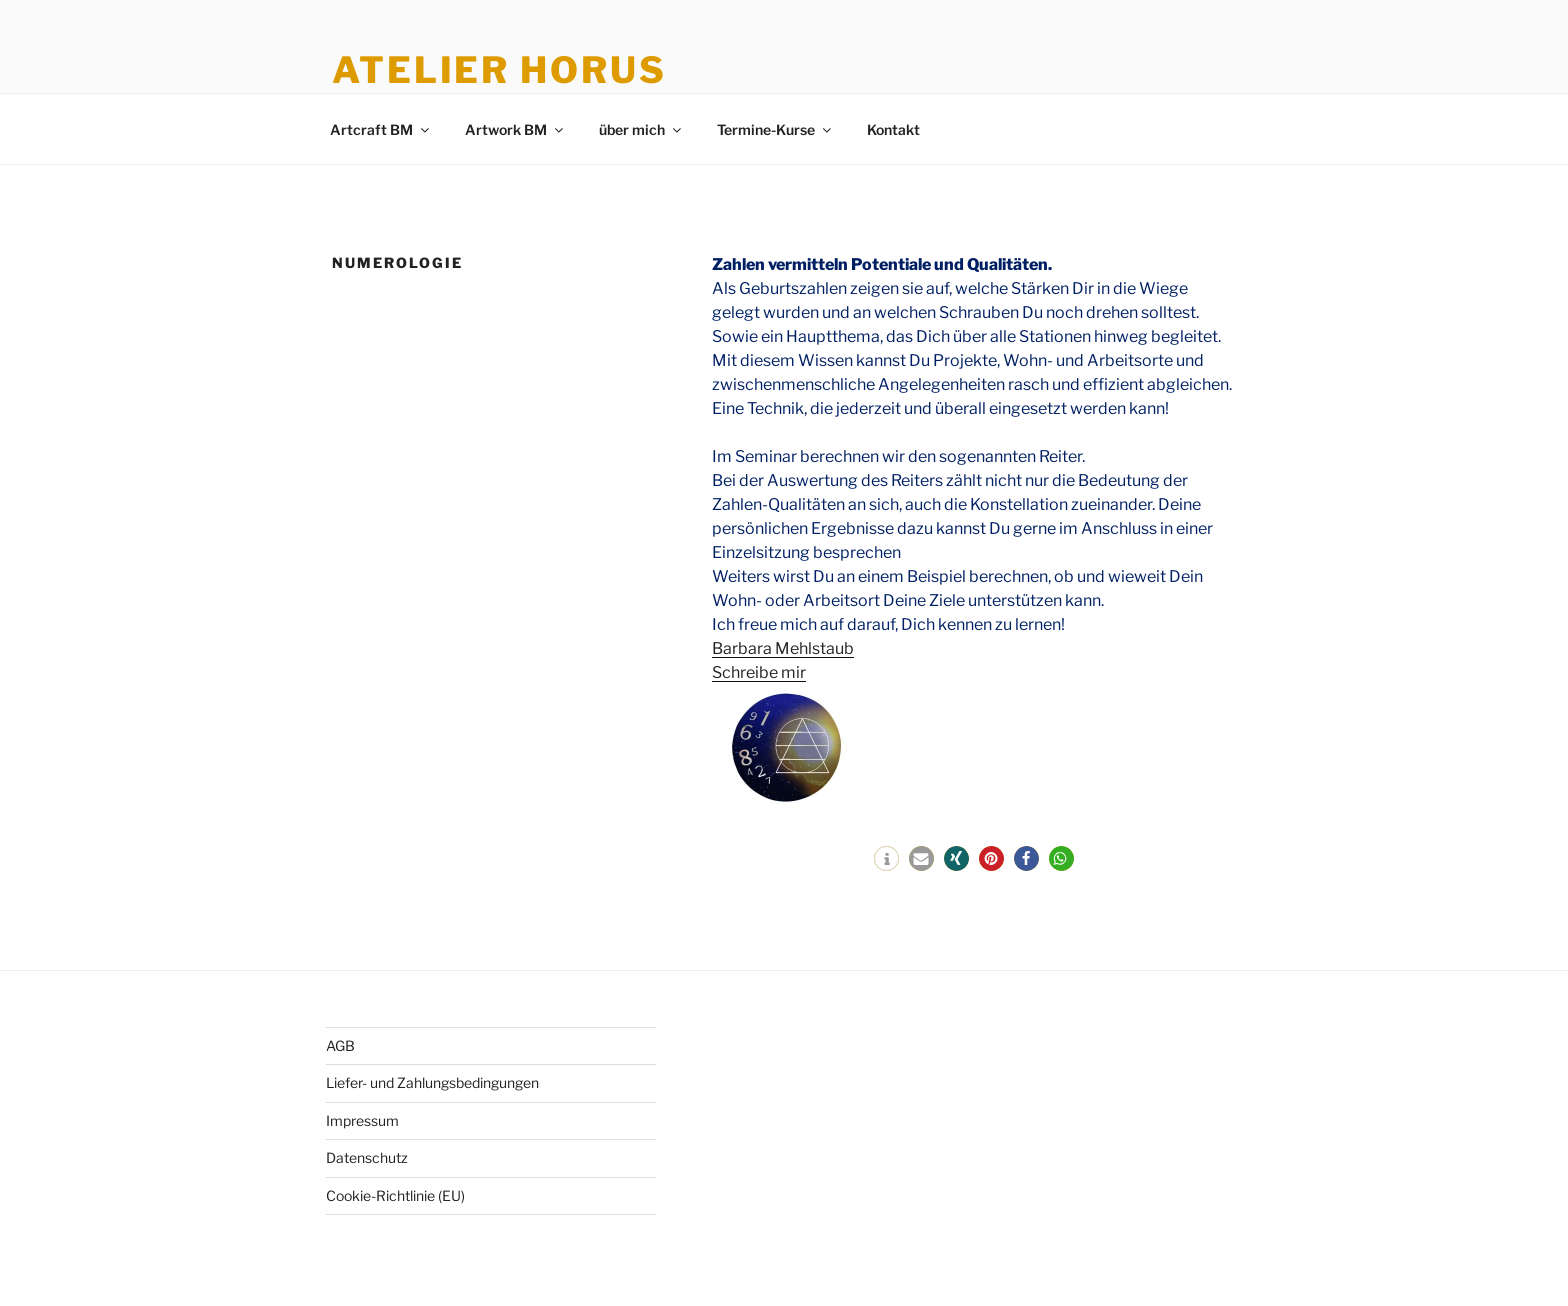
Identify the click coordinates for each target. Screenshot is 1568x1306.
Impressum (362, 1120)
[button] (886, 858)
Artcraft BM (381, 129)
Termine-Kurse (775, 129)
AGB (340, 1045)
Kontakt (893, 129)
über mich (641, 129)
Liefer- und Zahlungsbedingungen (432, 1082)
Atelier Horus (499, 70)
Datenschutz (367, 1157)
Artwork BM (515, 129)
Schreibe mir (759, 672)
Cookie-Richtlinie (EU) (395, 1195)
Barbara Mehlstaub (783, 648)
